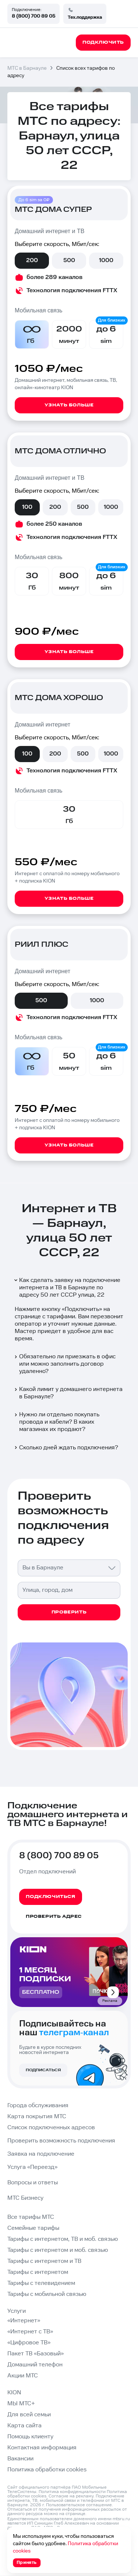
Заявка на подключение (40, 2154)
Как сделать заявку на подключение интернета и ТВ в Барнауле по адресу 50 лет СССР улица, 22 (67, 1287)
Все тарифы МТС (30, 2217)
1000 (106, 260)
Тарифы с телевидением (41, 2283)
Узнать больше (69, 405)
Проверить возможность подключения (61, 2140)
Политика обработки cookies (46, 2469)
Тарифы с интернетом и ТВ (44, 2261)
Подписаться (43, 2070)
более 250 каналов (54, 524)
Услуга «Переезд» (32, 2167)
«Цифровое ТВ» (28, 2342)
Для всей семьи (29, 2414)
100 (27, 507)
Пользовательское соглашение (79, 2505)
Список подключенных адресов (51, 2127)
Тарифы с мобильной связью (46, 2294)
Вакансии (20, 2458)
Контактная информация (42, 2447)
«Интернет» (23, 2320)
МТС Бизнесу (25, 2198)
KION (14, 2392)
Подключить (82, 1309)
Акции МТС (22, 2375)
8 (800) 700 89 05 (33, 16)
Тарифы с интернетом (37, 2272)
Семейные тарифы (33, 2228)
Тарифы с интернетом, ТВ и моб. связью (62, 2239)
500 (69, 260)
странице (75, 2514)
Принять (27, 2562)
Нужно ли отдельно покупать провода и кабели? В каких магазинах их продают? (56, 1422)
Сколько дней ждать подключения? (65, 1447)
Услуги (16, 2311)
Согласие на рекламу (71, 2496)
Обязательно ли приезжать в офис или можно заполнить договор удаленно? (64, 1364)
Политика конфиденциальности (72, 2492)
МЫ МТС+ (21, 2403)
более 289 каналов (54, 277)
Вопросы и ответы (32, 2182)
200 (32, 260)
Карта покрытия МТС (36, 2116)
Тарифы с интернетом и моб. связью (57, 2250)
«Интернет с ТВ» (30, 2331)
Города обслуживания (37, 2105)
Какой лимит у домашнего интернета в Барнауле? (68, 1393)
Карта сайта (24, 2425)
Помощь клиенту (30, 2436)
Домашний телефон (35, 2364)
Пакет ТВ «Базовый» (35, 2353)
